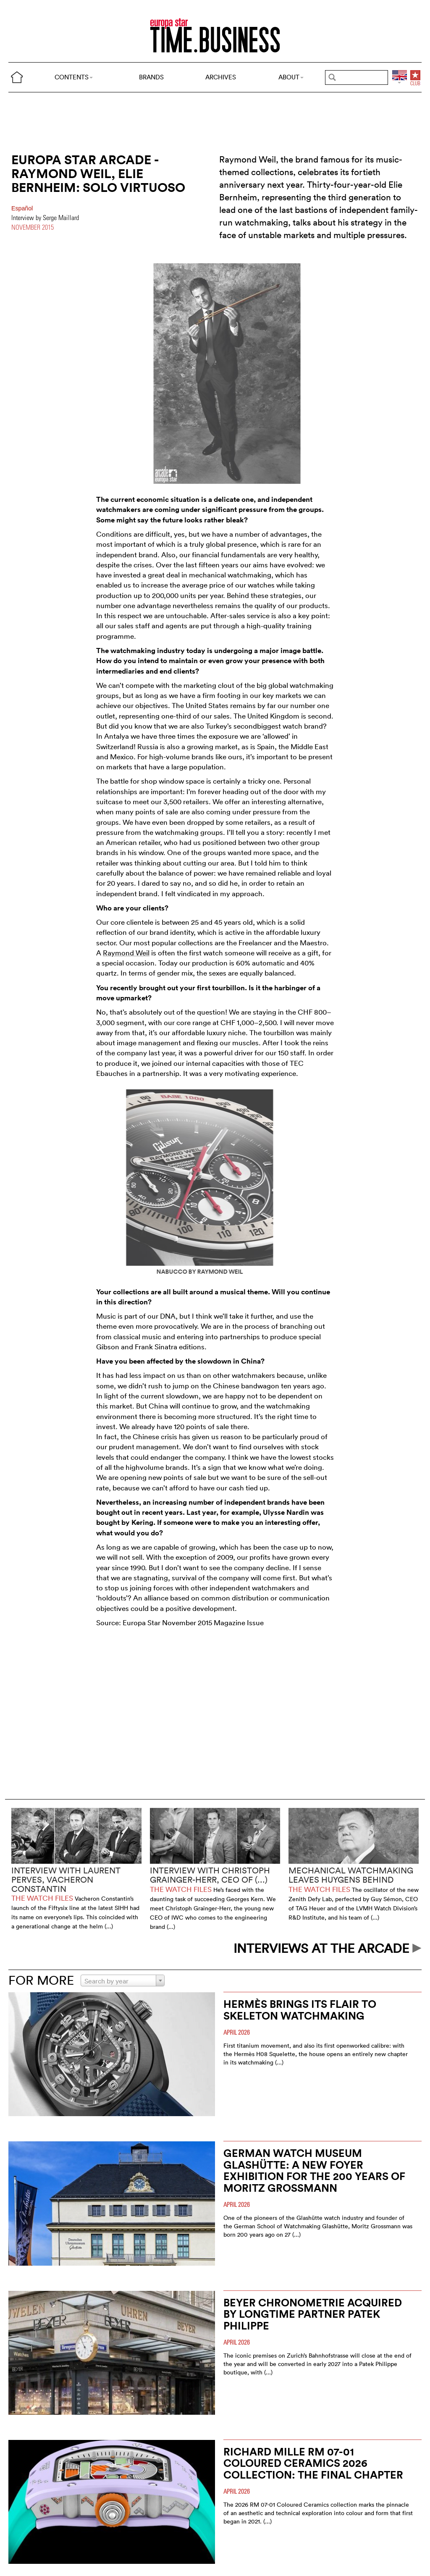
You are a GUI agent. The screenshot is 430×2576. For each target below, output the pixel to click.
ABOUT (291, 77)
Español (22, 208)
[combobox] (123, 1980)
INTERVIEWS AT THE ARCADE (327, 1948)
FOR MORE (41, 1980)
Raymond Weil (126, 952)
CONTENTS (74, 77)
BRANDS (151, 77)
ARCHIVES (220, 77)
